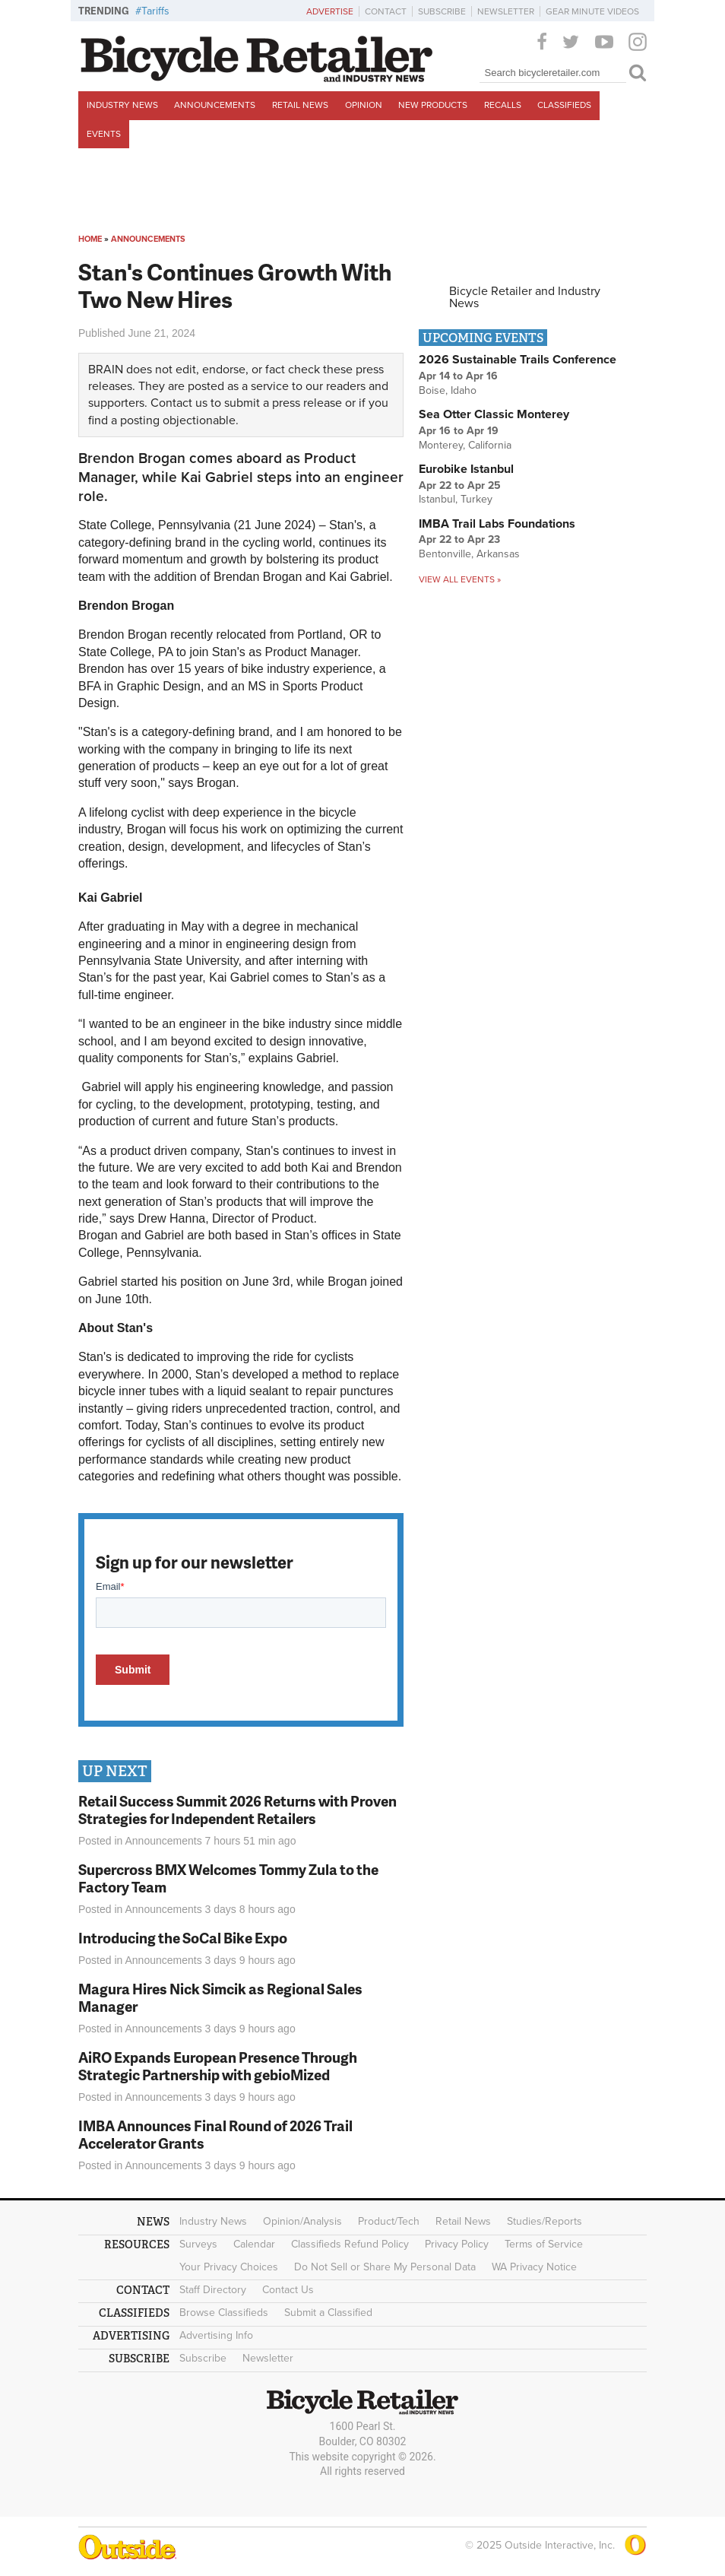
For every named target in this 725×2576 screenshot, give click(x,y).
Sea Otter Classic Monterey (494, 414)
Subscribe (442, 11)
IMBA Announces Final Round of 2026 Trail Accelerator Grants (215, 2134)
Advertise (329, 11)
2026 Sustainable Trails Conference (517, 359)
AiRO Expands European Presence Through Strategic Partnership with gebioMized (217, 2066)
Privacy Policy (457, 2244)
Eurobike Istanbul (466, 469)
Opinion (363, 105)
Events (104, 133)
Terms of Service (544, 2244)
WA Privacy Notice (534, 2266)
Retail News (300, 105)
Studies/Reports (544, 2221)
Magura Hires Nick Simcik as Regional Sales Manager (220, 1997)
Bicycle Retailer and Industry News (524, 297)
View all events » (460, 579)
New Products (432, 105)
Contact (386, 11)
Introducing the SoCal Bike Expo (182, 1937)
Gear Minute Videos (592, 11)
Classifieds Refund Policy (350, 2244)
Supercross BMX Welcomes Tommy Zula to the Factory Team (228, 1878)
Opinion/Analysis (302, 2221)
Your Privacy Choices (228, 2266)
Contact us (178, 403)
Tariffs (155, 11)
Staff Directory (212, 2289)
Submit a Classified (328, 2312)
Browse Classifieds (223, 2312)
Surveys (198, 2244)
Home (90, 239)
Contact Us (288, 2289)
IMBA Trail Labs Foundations (497, 523)
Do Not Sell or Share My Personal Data (385, 2266)
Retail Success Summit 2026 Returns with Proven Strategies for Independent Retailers (237, 1810)
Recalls (502, 105)
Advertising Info (216, 2335)
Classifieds (564, 105)
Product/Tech (388, 2221)
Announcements (214, 105)
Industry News (122, 105)
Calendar (254, 2244)
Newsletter (505, 11)
